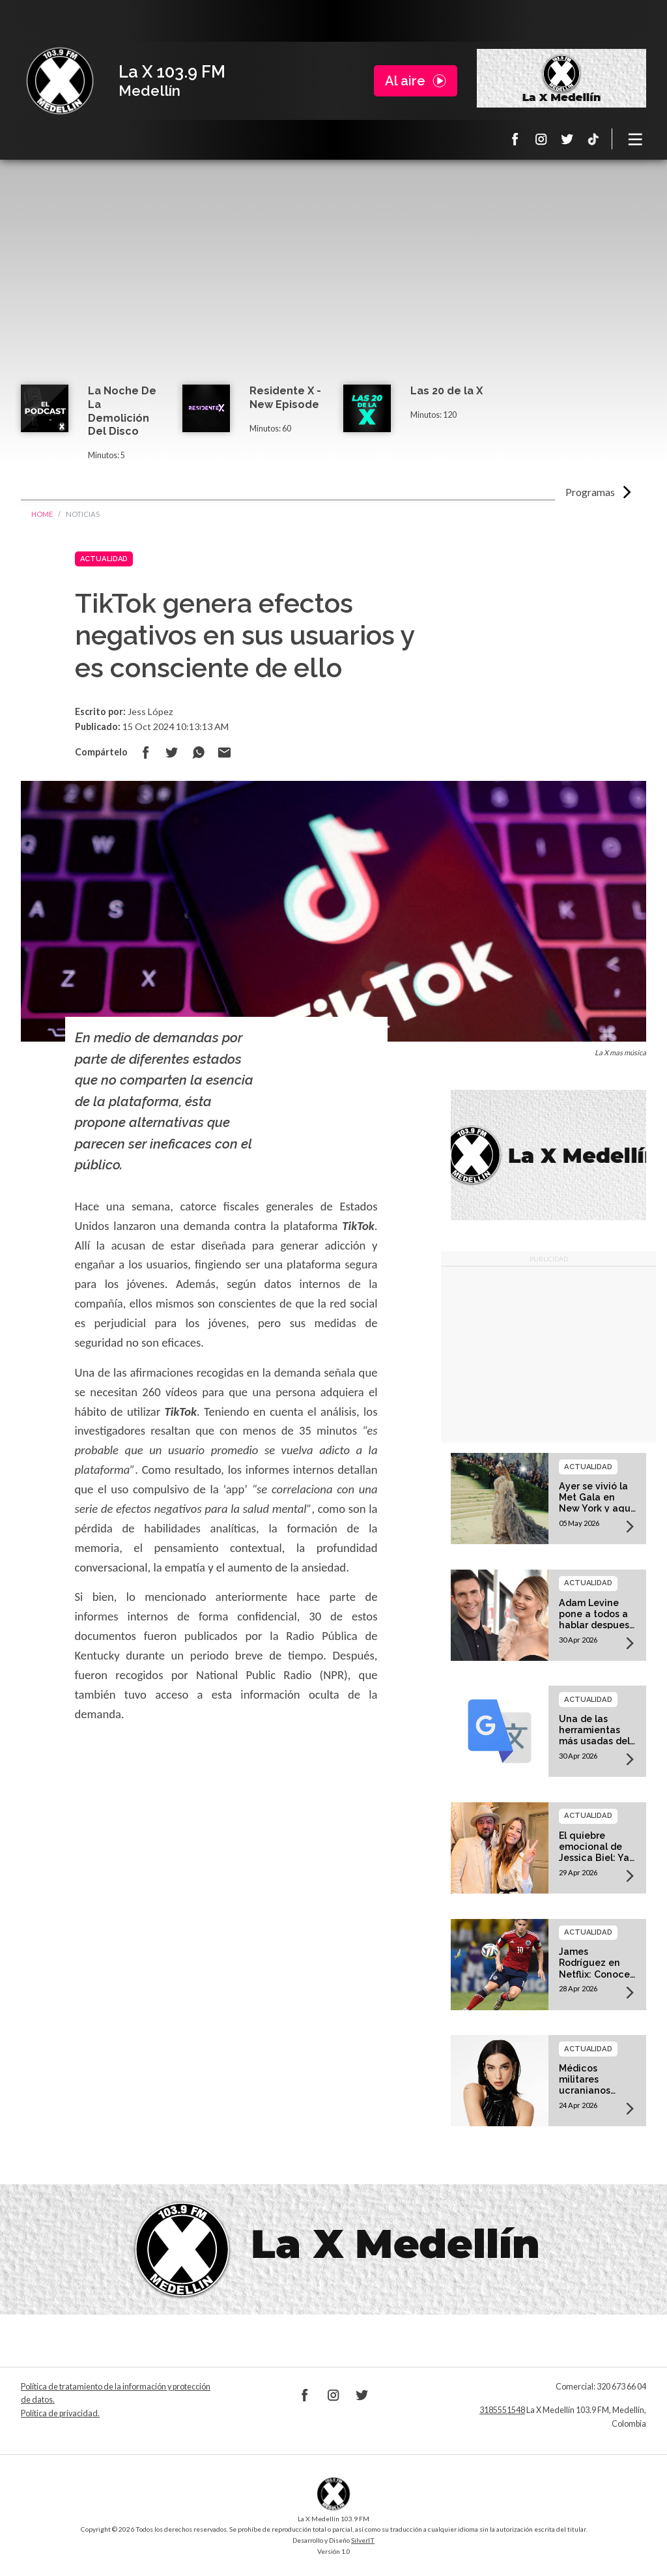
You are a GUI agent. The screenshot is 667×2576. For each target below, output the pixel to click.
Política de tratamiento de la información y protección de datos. (115, 2393)
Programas (590, 492)
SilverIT (363, 2540)
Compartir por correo (224, 752)
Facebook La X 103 (515, 139)
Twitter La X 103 (567, 139)
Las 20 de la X (446, 391)
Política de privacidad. (60, 2413)
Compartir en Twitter (172, 752)
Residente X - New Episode (285, 398)
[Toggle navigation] (635, 138)
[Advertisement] (333, 287)
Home (42, 514)
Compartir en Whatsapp (198, 752)
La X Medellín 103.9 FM (60, 81)
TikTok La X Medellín (593, 139)
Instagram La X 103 (541, 139)
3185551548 (502, 2410)
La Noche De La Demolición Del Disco (122, 411)
